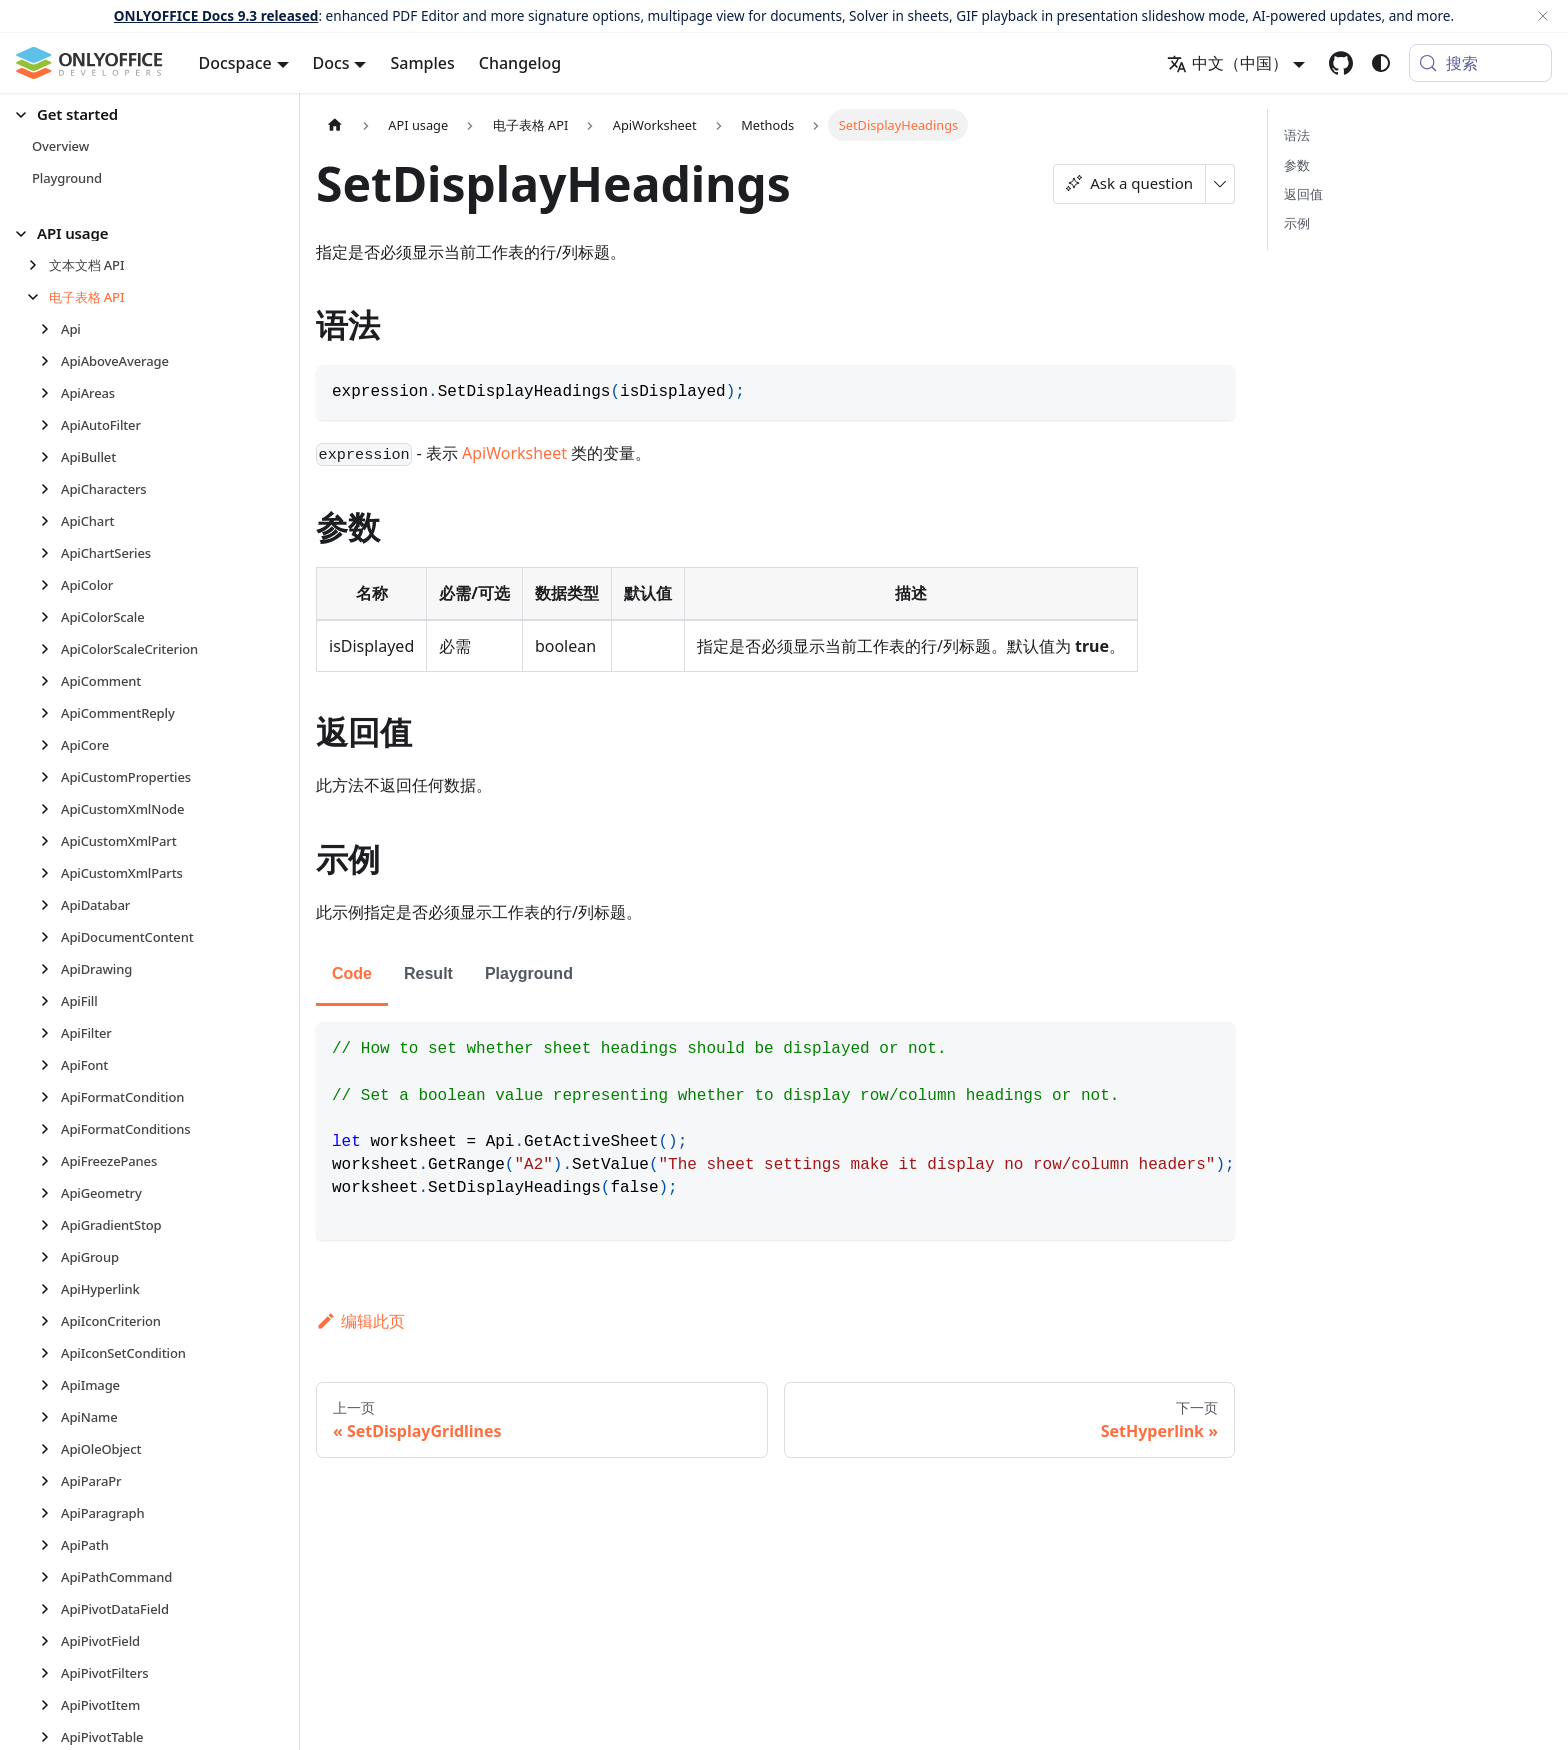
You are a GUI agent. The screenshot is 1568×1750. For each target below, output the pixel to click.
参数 (1297, 165)
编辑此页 (360, 1321)
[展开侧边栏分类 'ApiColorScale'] (50, 617)
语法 (1297, 135)
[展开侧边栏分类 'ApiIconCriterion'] (50, 1321)
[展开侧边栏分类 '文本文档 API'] (38, 265)
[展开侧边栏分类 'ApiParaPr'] (50, 1481)
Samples (422, 63)
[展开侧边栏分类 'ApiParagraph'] (50, 1513)
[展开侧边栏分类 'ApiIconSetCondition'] (50, 1353)
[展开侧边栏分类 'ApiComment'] (50, 681)
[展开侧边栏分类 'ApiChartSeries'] (50, 553)
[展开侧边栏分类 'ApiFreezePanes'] (50, 1161)
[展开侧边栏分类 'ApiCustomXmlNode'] (50, 809)
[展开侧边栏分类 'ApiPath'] (50, 1545)
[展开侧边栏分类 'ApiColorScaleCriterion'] (50, 649)
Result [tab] (428, 973)
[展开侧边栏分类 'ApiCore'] (50, 745)
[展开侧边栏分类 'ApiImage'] (50, 1385)
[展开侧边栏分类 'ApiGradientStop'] (50, 1225)
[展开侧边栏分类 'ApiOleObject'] (50, 1449)
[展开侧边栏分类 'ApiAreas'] (50, 393)
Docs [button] (331, 63)
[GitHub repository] (1341, 63)
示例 (1297, 223)
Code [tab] (352, 973)
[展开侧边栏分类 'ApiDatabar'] (50, 905)
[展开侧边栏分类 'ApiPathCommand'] (50, 1577)
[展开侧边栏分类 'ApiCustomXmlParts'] (50, 873)
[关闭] (1543, 16)
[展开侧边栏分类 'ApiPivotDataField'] (50, 1609)
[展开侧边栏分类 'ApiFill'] (50, 1001)
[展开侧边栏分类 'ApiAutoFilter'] (50, 425)
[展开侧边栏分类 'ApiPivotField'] (50, 1641)
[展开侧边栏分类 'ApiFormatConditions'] (50, 1129)
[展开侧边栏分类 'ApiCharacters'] (50, 489)
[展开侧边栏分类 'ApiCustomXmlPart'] (50, 841)
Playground (529, 973)
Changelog (520, 63)
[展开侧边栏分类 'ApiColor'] (50, 585)
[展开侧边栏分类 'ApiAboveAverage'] (50, 361)
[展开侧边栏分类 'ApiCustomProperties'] (50, 777)
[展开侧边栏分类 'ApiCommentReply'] (50, 713)
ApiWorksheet (514, 453)
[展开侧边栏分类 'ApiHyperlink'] (50, 1289)
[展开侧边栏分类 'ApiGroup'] (50, 1257)
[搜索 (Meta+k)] (1480, 63)
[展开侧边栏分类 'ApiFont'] (50, 1065)
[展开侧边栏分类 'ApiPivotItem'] (50, 1705)
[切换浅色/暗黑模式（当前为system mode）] (1381, 63)
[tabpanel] (775, 1131)
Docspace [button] (235, 63)
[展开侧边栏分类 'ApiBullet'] (50, 457)
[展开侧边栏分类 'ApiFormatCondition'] (50, 1097)
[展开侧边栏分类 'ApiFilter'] (50, 1033)
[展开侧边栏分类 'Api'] (50, 329)
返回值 (1303, 194)
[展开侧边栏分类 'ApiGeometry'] (50, 1193)
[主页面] (335, 124)
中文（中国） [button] (1227, 63)
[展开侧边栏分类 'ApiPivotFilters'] (50, 1673)
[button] (141, 114)
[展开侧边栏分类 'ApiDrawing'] (50, 969)
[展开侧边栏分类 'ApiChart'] (50, 521)
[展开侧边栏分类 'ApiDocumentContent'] (50, 937)
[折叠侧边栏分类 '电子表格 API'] (38, 297)
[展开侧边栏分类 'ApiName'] (50, 1417)
